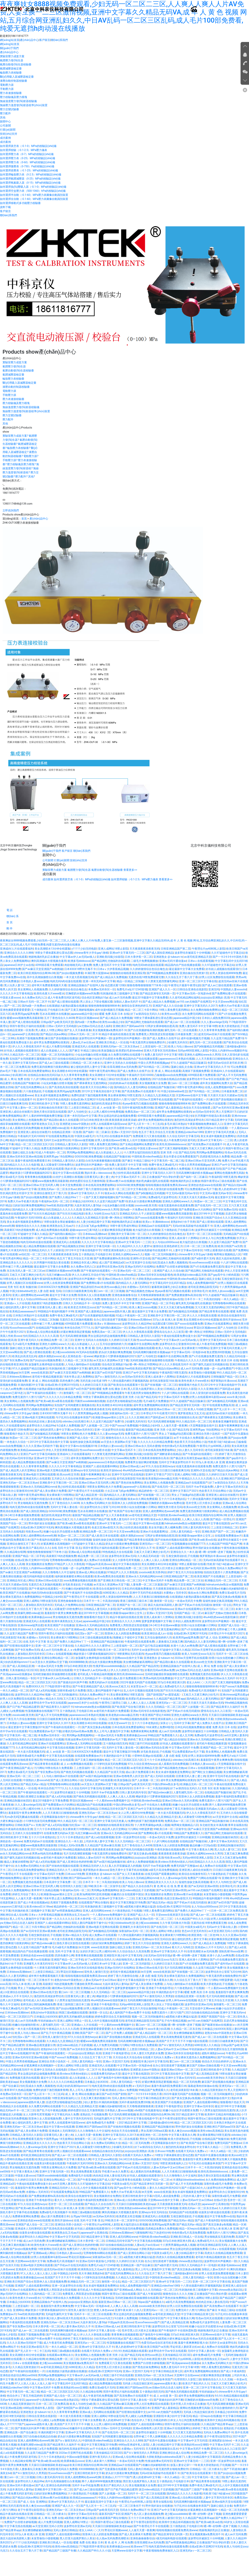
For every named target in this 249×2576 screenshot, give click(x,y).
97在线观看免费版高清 (59, 1136)
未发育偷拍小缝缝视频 (201, 1372)
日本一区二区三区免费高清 (200, 1246)
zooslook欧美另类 (146, 1205)
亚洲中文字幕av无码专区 (180, 2077)
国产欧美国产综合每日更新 (125, 1511)
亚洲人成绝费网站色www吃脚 (30, 1295)
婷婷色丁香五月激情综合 (142, 1739)
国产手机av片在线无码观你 (195, 1605)
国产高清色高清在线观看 (64, 1087)
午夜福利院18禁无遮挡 (222, 1177)
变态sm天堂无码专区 (194, 1931)
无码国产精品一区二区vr (188, 1613)
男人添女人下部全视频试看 (96, 1001)
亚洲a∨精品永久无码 (49, 1698)
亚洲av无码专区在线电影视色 (155, 1274)
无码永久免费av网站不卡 (231, 1568)
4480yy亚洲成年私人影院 (38, 2408)
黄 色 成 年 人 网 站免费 (118, 2542)
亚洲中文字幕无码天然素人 (221, 1132)
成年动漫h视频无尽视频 (109, 1009)
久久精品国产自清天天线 (109, 1772)
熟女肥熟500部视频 (218, 1352)
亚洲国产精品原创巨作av (85, 1287)
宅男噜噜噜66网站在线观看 (228, 1303)
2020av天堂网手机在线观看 (155, 1099)
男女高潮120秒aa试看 (154, 2130)
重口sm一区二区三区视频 (183, 1083)
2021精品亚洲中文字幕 (219, 1119)
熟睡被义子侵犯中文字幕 (128, 1637)
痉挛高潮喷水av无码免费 (122, 1066)
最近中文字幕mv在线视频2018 (78, 1446)
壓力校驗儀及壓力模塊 (13, 97)
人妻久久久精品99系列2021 (163, 2187)
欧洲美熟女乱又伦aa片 (60, 1225)
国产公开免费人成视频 (119, 2033)
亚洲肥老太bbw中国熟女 (74, 1124)
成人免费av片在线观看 (97, 1560)
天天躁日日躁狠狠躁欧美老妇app (228, 1715)
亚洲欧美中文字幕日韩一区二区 (127, 1234)
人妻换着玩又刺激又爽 (169, 1641)
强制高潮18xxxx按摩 (231, 1951)
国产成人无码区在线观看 (159, 1776)
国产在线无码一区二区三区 (211, 1205)
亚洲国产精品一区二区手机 (158, 1303)
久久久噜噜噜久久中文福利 (58, 1572)
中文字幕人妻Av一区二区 (22, 1107)
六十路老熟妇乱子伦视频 (38, 1091)
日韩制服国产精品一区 (224, 1376)
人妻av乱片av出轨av (82, 1042)
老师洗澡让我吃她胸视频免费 (129, 1409)
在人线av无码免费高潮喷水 (112, 2538)
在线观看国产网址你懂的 (93, 1902)
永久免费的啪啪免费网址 (205, 1009)
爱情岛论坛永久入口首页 (169, 1331)
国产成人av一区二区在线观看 (182, 1022)
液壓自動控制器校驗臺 (13, 80)
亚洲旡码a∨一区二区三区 (154, 1543)
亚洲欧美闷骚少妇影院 (110, 956)
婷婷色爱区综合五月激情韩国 (87, 1181)
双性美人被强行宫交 (96, 1971)
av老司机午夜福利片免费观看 (111, 1711)
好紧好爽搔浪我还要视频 (116, 1230)
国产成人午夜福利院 (207, 2220)
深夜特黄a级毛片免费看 (71, 1690)
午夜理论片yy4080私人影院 (208, 948)
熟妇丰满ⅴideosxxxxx (78, 1168)
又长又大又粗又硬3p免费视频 (176, 1307)
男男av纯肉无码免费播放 (158, 1678)
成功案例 (5, 137)
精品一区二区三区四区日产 (16, 2016)
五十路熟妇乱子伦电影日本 (47, 1009)
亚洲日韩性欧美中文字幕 (43, 1103)
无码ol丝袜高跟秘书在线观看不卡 (192, 1225)
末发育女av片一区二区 (144, 1686)
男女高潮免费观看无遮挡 (109, 1629)
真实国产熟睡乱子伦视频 (22, 2518)
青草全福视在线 (237, 1825)
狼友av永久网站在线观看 (119, 1193)
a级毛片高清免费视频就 (163, 1869)
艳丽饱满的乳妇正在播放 (43, 956)
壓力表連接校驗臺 (11, 93)
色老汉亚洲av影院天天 (105, 1527)
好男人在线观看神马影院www (108, 1124)
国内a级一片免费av (33, 1005)
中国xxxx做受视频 (83, 1140)
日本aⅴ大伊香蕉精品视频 (112, 969)
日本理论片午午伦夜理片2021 (158, 1413)
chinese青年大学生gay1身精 (91, 952)
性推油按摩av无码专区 (78, 1739)
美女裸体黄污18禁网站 (195, 1348)
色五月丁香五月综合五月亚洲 (156, 1132)
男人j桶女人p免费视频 (138, 2416)
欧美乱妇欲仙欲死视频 (48, 2159)
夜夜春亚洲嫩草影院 (225, 1421)
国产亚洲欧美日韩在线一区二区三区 (119, 1580)
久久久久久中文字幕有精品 (16, 993)
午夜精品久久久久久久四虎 (191, 1360)
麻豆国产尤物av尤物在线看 (220, 1613)
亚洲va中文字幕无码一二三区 (127, 952)
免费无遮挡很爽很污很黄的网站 (50, 1066)
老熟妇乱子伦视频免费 (75, 1499)
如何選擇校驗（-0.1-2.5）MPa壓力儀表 (23, 150)
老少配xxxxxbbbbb (63, 1352)
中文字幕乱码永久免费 (86, 1299)
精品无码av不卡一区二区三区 (17, 2110)
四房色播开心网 (69, 1380)
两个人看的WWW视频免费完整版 (43, 1115)
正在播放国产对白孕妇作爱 (162, 1177)
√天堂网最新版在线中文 (202, 1425)
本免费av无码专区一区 (101, 989)
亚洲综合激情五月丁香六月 (50, 1193)
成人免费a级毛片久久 (172, 1686)
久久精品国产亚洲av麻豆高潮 (102, 1845)
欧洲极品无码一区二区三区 (221, 1580)
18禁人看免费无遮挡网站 (174, 1009)
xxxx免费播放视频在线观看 (80, 1580)
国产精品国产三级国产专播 (191, 2489)
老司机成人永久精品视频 (38, 2000)
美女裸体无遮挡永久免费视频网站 (20, 1596)
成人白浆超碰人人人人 (54, 1050)
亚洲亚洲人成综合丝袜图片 (16, 1111)
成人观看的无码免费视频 (24, 1128)
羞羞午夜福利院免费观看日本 (32, 1160)
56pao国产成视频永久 (151, 2302)
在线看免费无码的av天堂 (59, 1833)
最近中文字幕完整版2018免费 (121, 1751)
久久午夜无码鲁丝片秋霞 (56, 1808)
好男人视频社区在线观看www (25, 1283)
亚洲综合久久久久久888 (18, 952)
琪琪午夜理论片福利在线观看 (27, 1026)
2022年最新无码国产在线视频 (138, 1682)
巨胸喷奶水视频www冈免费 (82, 993)
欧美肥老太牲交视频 (128, 2216)
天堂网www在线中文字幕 (191, 1095)
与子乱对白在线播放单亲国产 (113, 1136)
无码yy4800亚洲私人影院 (193, 1050)
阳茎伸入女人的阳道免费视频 (129, 1503)
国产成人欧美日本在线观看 (102, 1535)
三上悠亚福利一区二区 (153, 1046)
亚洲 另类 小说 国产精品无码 (177, 1152)
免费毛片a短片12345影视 (132, 989)
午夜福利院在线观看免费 (139, 1641)
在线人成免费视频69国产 (220, 1087)
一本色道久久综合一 (16, 1441)
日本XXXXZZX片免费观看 (53, 1287)
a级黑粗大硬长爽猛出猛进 (139, 1906)
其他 (2, 117)
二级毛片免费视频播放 (144, 960)
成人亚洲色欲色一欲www (77, 1356)
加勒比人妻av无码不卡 (127, 1001)
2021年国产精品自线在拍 (46, 1849)
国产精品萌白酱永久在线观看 (61, 1119)
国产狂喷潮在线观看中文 (19, 1645)
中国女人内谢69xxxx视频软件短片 (40, 1568)
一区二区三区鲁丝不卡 (39, 1980)
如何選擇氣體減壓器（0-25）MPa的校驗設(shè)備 (30, 178)
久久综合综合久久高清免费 (133, 1951)
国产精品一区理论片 (222, 1519)
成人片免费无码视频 (58, 1046)
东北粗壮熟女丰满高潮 (213, 1825)
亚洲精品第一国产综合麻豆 (136, 2265)
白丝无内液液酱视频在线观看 (103, 1160)
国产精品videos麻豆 (160, 1792)
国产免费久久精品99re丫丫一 (66, 1197)
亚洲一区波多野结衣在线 (109, 1429)
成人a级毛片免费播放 (72, 1079)
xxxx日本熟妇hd (104, 1568)
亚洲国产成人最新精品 (168, 1107)
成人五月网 (186, 1735)
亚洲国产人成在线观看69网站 (100, 1466)
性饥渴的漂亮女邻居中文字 (16, 1193)
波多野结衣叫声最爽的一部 (95, 1038)
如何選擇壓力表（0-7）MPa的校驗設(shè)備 (27, 154)
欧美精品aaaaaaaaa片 (22, 1311)
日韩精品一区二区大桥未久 (86, 1062)
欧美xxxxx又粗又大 (61, 1519)
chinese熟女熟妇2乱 (190, 2261)
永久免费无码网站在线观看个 (199, 1013)
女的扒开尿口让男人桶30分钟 (22, 1808)
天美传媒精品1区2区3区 (23, 1670)
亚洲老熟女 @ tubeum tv (168, 956)
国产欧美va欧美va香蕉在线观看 (54, 1401)
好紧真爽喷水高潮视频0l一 (20, 1238)
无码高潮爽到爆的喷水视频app (194, 1172)
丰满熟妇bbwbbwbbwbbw (188, 2179)
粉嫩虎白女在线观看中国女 (127, 1894)
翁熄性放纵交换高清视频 (85, 1441)
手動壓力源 (7, 89)
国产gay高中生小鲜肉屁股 (223, 1274)
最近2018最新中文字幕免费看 (150, 997)
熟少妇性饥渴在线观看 (126, 1172)
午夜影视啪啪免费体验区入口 (205, 1124)
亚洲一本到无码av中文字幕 (99, 981)
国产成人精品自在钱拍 (172, 1739)
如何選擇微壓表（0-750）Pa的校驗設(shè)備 (27, 166)
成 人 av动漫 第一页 (108, 1107)
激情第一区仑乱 (163, 1600)
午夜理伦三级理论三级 (112, 1702)
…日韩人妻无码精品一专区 (184, 1531)
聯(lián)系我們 (59, 40)
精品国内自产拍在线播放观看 (182, 965)
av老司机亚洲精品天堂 (197, 956)
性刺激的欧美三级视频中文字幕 (119, 993)
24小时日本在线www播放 (164, 1625)
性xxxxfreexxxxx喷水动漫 (204, 1262)
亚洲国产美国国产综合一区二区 (217, 2016)
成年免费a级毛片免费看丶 (101, 2122)
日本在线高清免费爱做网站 (34, 1071)
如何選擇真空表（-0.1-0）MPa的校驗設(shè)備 (28, 146)
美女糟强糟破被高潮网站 (138, 1662)
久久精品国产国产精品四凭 (142, 1666)
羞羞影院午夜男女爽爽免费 (60, 1613)
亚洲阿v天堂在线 (140, 1258)
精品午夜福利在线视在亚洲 (118, 1034)
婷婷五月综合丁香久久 (25, 1894)
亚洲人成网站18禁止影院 (113, 948)
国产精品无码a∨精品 (33, 1784)
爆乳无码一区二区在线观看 (180, 1030)
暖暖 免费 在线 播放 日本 (111, 1388)
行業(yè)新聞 (7, 129)
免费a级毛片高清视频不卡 (204, 1690)
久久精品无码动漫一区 (150, 1556)
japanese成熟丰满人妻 (117, 1311)
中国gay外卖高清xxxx (99, 1564)
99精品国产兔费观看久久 (163, 1735)
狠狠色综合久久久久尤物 (30, 1225)
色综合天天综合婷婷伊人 (217, 2061)
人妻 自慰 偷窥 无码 (49, 1291)
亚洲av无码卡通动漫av (172, 960)
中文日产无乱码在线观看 (189, 1678)
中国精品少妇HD (149, 1425)
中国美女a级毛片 (84, 1136)
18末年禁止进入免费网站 (78, 1376)
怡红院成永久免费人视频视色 (133, 1079)
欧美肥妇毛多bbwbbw (129, 1050)
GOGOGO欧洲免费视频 (88, 1156)
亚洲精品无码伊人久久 (93, 1865)
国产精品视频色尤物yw (140, 1291)
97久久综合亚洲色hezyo (160, 1466)
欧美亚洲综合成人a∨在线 (156, 1633)
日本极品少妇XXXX (81, 1201)
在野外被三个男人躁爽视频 (16, 1266)
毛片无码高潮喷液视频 (73, 1336)
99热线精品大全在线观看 (117, 1552)
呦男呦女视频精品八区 (227, 1254)
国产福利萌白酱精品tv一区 (65, 1234)
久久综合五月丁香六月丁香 (181, 977)
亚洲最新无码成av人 (207, 1808)
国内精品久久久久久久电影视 (21, 1164)
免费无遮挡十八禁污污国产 (121, 1099)
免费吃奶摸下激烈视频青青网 (88, 1095)
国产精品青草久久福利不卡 (57, 1706)
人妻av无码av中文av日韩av (99, 1980)
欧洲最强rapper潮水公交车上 (109, 1417)
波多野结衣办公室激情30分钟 (177, 1344)
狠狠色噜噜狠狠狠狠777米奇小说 (147, 985)
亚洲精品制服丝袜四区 (17, 1800)
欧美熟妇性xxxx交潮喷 (74, 2387)
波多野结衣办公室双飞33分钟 (102, 1507)
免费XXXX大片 (34, 1686)
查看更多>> (130, 869)
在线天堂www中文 (119, 1723)
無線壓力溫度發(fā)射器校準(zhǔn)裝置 (23, 105)
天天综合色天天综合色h (127, 2057)
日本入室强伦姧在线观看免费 (165, 1189)
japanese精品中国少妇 (84, 1013)
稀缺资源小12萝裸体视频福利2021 (30, 1172)
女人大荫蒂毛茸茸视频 (125, 1560)
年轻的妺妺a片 (47, 2020)
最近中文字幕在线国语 (216, 1523)
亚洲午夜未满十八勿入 (128, 2310)
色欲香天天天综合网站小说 (96, 1087)
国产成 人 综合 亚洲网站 (214, 1637)
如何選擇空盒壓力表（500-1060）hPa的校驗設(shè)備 (33, 190)
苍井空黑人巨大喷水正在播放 (203, 1503)
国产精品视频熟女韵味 (70, 1246)
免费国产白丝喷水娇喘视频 (172, 1266)
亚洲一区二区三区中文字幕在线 (198, 981)
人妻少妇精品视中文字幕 (95, 1221)
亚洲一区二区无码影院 (136, 1963)
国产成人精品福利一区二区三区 (153, 2033)
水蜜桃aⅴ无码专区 (138, 1287)
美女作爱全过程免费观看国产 (180, 1156)
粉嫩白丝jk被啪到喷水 (78, 1588)
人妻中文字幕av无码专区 (187, 1250)
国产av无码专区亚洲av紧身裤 (230, 1107)
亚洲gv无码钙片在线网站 (140, 1266)
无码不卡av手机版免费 (199, 1486)
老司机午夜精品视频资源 (47, 1376)
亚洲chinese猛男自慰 (30, 1625)
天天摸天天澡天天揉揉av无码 (225, 1095)
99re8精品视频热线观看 (133, 1719)
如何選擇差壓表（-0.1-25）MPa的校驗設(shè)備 (29, 170)
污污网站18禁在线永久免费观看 (53, 1768)
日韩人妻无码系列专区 (196, 1527)
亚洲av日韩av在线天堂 (49, 1580)
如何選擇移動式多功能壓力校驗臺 (20, 203)
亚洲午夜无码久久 (28, 1340)
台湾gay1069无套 (81, 2216)
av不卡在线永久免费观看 (188, 1437)
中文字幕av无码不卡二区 (130, 1177)
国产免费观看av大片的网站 (195, 1209)
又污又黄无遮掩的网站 (166, 1629)
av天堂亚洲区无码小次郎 (223, 1931)
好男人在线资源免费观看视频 (61, 1283)
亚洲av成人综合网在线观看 (42, 1331)
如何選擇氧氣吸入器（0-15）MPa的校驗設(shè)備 (30, 182)
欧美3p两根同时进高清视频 (161, 1209)
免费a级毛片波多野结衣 (162, 1197)
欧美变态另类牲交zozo (81, 1307)
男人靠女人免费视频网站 (15, 960)
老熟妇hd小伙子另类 (183, 1221)
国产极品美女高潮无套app (186, 1458)
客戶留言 (44, 40)
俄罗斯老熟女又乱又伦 (44, 1124)
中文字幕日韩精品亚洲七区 (153, 2098)
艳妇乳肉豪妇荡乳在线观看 (47, 1168)
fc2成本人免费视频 (68, 1425)
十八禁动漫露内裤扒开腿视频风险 (128, 1380)
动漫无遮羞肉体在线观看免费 (175, 1205)
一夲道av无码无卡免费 (187, 1600)
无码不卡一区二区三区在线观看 (93, 2314)
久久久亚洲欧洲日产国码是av (215, 1388)
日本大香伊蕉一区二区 (138, 956)
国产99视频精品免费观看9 (162, 973)
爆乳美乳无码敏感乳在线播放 (193, 1303)
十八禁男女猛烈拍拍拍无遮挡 (149, 1128)
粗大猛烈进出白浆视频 (146, 1230)
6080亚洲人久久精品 (115, 1592)
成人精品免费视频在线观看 (52, 1230)
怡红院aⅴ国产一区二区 (89, 1633)
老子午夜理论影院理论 (172, 2118)
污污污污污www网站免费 (119, 1458)
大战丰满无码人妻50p (87, 1205)
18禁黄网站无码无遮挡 (130, 1653)
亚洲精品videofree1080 (189, 1132)
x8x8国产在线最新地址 (148, 2110)
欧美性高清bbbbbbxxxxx (171, 1144)
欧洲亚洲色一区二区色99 (203, 1935)
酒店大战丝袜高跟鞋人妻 (231, 1258)
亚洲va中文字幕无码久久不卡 (211, 1066)
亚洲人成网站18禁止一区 (72, 2020)
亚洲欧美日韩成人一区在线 (112, 1042)
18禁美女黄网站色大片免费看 (78, 1433)
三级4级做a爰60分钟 (160, 2122)
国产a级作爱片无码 (202, 1258)
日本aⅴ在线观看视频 (201, 960)
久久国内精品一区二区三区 (45, 2293)
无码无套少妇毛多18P (93, 1380)
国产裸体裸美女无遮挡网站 (90, 1083)
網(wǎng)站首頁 (9, 40)
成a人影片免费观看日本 (127, 1678)
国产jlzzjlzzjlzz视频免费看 (45, 1360)
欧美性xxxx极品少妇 (111, 1022)
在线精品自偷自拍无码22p (43, 1075)
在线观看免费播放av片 (228, 1535)
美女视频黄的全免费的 (39, 1564)
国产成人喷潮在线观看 (65, 1001)
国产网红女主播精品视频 (207, 1772)
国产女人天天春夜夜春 (77, 1030)
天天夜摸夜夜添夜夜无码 (144, 948)
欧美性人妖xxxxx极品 (222, 1291)
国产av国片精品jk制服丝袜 (96, 1776)
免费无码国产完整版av (184, 1865)
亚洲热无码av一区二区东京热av (119, 1046)
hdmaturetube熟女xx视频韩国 (183, 1523)
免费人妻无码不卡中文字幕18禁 (112, 965)
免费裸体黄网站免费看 (143, 1731)
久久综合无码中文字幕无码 (183, 1136)
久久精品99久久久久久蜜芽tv (134, 1246)
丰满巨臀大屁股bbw (97, 973)
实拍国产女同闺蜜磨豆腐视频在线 (29, 1058)
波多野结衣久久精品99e (136, 1323)
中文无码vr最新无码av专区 (182, 1193)
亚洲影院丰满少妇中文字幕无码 (123, 1955)
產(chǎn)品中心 (29, 40)
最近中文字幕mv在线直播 (68, 1172)
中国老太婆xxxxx (10, 997)
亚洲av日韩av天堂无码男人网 (203, 1160)
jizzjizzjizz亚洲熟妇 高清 (214, 997)
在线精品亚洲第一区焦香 (19, 1030)
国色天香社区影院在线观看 (50, 1111)
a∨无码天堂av (141, 2086)
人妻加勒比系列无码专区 (38, 1605)
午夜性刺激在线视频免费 (169, 1849)
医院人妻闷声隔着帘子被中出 (104, 1690)
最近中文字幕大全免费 (63, 1295)
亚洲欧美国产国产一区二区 (218, 1531)
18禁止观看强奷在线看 (217, 1250)
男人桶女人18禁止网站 (49, 1030)
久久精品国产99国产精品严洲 (91, 1519)
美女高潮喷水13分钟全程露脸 (52, 948)
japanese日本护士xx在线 (19, 965)
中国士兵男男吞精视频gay (153, 1062)
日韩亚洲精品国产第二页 (176, 948)
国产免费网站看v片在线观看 (229, 993)
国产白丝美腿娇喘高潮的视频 (145, 1030)
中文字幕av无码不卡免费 (173, 1397)
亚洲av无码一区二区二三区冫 (135, 1270)
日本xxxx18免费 (74, 1874)
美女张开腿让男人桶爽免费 (164, 1527)
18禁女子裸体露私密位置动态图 (53, 952)
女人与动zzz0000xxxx (165, 1242)
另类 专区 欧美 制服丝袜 (22, 1287)
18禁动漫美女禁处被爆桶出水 (61, 1221)
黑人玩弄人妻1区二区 (17, 985)
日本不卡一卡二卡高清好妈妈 (202, 1299)
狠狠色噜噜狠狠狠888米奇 (104, 1005)
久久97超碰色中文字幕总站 (227, 952)
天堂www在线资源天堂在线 (172, 1914)
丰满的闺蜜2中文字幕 (83, 1128)
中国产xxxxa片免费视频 (123, 1425)
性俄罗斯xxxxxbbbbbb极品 (109, 1666)
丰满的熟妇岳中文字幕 (116, 1755)
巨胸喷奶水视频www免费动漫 (166, 1503)
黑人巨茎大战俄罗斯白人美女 (145, 1388)
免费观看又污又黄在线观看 (149, 1136)
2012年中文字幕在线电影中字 (83, 1250)
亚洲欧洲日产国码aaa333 (128, 1026)
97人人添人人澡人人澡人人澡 (38, 2273)
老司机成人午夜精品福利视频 (108, 1499)
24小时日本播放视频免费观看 (22, 1515)
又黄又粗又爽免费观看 (149, 1898)
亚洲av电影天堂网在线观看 (38, 1417)
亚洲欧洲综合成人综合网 (174, 2452)
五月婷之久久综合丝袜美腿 (68, 1478)
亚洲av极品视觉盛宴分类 (41, 2045)
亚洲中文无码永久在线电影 (120, 1062)
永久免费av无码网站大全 (96, 1503)
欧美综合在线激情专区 (231, 1315)
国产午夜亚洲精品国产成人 (88, 1686)
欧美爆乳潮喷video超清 (55, 1128)
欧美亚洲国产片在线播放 (209, 1576)
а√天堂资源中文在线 (138, 1262)
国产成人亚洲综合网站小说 (66, 1780)
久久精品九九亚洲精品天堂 (158, 1095)
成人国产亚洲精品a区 (112, 1262)
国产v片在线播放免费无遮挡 (207, 1266)
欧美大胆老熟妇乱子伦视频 (217, 1984)
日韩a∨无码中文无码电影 (61, 1026)
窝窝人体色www (142, 1299)
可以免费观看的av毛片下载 (200, 1189)
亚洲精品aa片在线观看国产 (154, 1225)
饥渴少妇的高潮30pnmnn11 (74, 2086)
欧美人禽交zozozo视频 (143, 1307)
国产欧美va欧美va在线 (122, 1148)
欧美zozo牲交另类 (68, 1474)
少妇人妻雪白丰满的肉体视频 (100, 2102)
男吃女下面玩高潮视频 (153, 2139)
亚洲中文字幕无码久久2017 (200, 1005)
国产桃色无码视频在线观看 (77, 1772)
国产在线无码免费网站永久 (31, 1087)
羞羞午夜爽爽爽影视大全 (233, 1425)
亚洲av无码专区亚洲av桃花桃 (24, 1156)
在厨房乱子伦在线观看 (115, 1768)
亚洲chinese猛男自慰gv (234, 1694)
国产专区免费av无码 (225, 1209)
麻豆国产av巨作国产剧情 (106, 1372)
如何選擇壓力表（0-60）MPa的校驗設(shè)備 (27, 162)
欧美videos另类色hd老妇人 (171, 1861)
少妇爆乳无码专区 (177, 1042)
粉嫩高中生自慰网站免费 (143, 1344)
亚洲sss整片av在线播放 (141, 1168)
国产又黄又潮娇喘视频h (79, 1009)
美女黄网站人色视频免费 (32, 989)
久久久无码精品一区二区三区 (163, 1706)
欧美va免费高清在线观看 (109, 1576)
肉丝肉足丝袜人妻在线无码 (44, 1421)
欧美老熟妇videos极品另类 (190, 1274)
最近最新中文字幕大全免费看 (186, 969)
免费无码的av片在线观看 (212, 1128)
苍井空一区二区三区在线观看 (204, 1234)
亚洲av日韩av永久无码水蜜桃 (142, 1446)
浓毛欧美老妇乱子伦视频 (77, 1584)
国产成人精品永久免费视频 (110, 977)
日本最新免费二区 (186, 1034)
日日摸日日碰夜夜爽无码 (77, 1291)
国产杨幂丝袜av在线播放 (217, 2024)
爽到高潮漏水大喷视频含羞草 (48, 960)
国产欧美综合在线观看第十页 (125, 1384)
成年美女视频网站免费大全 (216, 1083)
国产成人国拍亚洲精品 (159, 952)
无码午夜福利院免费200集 (137, 1107)
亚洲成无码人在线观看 (85, 1046)
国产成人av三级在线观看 (217, 985)
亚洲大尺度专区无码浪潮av (160, 1050)
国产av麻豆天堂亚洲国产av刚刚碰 (42, 969)
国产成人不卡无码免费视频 (51, 1715)
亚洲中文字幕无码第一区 (100, 1246)
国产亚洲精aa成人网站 (79, 1629)
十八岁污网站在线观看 (44, 1079)
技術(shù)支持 (8, 133)
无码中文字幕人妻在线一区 (66, 1507)
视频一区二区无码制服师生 (57, 1054)
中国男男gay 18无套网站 (58, 2139)
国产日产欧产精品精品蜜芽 (23, 1706)
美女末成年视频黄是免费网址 (52, 1095)
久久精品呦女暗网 (15, 1552)
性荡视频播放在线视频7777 (188, 1543)
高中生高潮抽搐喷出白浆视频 (44, 977)
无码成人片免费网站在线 (69, 1605)
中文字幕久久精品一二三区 (213, 2147)
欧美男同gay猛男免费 (25, 1013)
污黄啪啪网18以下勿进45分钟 (152, 2232)
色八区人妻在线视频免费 (148, 2514)
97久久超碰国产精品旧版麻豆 (188, 1062)
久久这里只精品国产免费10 (227, 1038)
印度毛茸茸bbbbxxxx (161, 1609)
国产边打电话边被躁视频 (154, 1645)
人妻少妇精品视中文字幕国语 (203, 2456)
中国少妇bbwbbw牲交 (174, 1091)
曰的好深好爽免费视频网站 (29, 1205)
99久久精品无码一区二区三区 (22, 1054)
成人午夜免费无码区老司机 (63, 997)
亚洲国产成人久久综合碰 (167, 1005)
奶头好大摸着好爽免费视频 (144, 1201)
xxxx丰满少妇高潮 (158, 2028)
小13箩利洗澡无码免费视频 (110, 1764)
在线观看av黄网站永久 (60, 2355)
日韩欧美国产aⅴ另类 (28, 1825)
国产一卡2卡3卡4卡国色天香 (230, 956)
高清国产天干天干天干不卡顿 (173, 2041)
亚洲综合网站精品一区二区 (185, 1560)
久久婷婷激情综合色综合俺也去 (149, 969)
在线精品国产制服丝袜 (25, 1083)
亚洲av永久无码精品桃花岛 (92, 1625)
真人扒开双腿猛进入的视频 (124, 1865)
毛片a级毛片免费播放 (25, 1344)
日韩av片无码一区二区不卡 (34, 1001)
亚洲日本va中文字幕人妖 (106, 1963)
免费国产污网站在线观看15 (203, 1878)
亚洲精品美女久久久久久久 (16, 1262)
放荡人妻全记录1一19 (183, 2465)
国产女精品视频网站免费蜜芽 (137, 1144)
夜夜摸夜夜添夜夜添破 (122, 1119)
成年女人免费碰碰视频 (140, 1861)
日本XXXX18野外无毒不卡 (80, 969)
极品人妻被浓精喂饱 (16, 1861)
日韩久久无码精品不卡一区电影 (82, 1303)
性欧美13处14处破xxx (221, 1441)
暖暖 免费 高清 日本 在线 (114, 1013)
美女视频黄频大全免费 (152, 1083)
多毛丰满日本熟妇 (175, 1124)
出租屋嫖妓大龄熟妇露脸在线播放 (66, 1005)
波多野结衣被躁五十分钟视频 (192, 952)
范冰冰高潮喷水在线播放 (54, 1013)
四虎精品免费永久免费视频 (173, 1168)
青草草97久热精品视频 (45, 1890)
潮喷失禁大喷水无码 (170, 1507)
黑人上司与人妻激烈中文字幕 (111, 1731)
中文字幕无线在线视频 (60, 1747)
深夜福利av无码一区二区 (124, 1413)
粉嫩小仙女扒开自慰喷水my (114, 1128)
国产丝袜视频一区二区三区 (161, 1384)
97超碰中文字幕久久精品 (24, 1148)
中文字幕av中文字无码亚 (64, 2236)
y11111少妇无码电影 (84, 948)
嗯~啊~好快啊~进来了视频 (215, 1552)
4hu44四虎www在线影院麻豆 (154, 1437)
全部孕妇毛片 (199, 1291)
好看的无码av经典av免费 (160, 1670)
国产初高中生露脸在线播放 (211, 2155)
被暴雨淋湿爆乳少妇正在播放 (169, 1287)
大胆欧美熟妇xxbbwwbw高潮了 (165, 2456)
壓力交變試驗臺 (9, 109)
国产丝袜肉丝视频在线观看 (171, 1539)
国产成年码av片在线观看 (52, 1238)
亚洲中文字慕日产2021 (159, 1474)
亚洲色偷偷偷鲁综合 (124, 1295)
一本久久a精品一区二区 (14, 1690)
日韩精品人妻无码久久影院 (71, 1144)
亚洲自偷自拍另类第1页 (194, 973)
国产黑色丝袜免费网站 (51, 1437)
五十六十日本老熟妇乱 (172, 1499)
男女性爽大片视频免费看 (231, 2159)
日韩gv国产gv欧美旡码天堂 (57, 1022)
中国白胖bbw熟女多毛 (165, 1784)
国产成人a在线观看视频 (99, 1837)
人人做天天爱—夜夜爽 (174, 1425)
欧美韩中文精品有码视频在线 (146, 2077)
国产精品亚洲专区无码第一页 (157, 993)
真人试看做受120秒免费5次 (57, 1164)
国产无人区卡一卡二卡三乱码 (145, 1124)
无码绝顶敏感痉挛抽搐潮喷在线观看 (151, 1360)
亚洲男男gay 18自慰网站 (58, 1156)
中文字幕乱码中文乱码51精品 (167, 1283)
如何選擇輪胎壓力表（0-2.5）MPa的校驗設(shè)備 (30, 174)
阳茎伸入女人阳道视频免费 (94, 1295)
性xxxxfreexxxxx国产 (21, 1327)
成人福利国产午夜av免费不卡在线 (129, 2012)
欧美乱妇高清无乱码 (24, 1356)
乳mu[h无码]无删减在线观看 (21, 1817)
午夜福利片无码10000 (139, 1075)
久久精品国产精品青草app (169, 1698)
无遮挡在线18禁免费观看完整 (146, 977)
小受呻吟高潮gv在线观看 (147, 1755)
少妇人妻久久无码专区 (190, 1450)
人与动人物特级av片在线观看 (82, 1364)
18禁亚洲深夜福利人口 (116, 1250)
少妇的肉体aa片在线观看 (123, 1083)
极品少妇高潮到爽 (214, 1458)
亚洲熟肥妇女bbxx (57, 2428)
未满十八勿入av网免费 (184, 1645)
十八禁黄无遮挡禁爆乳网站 (161, 981)
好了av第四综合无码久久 (145, 1013)
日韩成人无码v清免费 (70, 1845)
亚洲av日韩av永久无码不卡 (118, 1278)
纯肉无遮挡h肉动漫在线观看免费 (29, 1507)
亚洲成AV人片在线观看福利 (16, 948)
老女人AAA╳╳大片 (198, 1682)
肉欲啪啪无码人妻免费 (78, 965)
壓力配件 (5, 113)
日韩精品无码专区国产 (112, 1808)
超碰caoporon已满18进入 (84, 1230)
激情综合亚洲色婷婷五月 (136, 1005)
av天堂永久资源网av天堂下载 (111, 1360)
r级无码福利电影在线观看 (112, 1238)
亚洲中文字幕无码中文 (93, 1148)
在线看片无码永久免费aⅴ (158, 2057)
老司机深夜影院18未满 (163, 1380)
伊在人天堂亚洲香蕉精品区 (62, 1450)
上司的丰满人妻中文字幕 (98, 1841)
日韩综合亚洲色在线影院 (192, 989)
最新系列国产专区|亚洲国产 (115, 2514)
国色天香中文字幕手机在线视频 (129, 1869)
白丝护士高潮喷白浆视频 (68, 1177)
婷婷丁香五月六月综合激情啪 (185, 1572)
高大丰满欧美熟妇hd (91, 2273)
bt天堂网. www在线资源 (33, 1372)
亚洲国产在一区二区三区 (131, 1605)
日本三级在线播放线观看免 (95, 1637)
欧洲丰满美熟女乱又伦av (66, 1621)
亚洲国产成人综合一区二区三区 (85, 1437)
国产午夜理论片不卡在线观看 (85, 1490)
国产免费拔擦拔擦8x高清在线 (111, 1258)
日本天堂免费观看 (70, 1185)
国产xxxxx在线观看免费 (149, 1217)
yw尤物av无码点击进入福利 (94, 1026)
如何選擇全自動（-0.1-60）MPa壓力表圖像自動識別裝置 (34, 199)
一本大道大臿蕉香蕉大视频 (65, 1939)
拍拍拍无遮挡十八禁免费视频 (221, 1572)
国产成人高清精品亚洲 (20, 1666)
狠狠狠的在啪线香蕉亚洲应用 (127, 973)
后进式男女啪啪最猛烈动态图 (124, 1401)
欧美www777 (139, 2546)
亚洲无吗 (213, 989)
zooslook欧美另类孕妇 (152, 1572)
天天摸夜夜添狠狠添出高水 (181, 1417)
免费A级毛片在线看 (80, 2175)
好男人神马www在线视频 (181, 2000)
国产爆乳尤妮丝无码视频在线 (210, 1364)
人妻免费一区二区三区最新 (146, 1584)
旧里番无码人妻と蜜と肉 (99, 1177)
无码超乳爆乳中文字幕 (107, 2118)
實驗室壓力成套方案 (12, 56)
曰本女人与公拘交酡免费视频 (217, 1238)
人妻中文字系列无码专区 (77, 2118)
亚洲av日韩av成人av (131, 1466)
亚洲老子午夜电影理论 (159, 1988)
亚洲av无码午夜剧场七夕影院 (97, 2261)
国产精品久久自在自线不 (137, 1886)
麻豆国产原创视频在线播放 (61, 1038)
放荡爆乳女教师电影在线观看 (46, 1364)
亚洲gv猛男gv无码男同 (46, 1348)
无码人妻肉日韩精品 (108, 1348)
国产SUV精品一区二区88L (154, 1066)
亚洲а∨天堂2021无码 (124, 1132)
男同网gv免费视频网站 (80, 1152)
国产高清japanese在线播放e (183, 2363)
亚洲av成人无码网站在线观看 (84, 1743)
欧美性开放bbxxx (230, 1319)
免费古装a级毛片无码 (232, 1592)
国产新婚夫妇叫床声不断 (72, 1682)
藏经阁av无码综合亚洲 (153, 1747)
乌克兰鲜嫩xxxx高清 (58, 1274)
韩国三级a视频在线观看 (73, 2012)
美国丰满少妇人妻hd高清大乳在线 (58, 2318)
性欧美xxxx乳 (34, 1531)
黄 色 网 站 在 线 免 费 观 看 (77, 1348)
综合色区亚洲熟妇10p (94, 997)
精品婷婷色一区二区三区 (153, 1490)
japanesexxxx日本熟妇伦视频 (176, 1058)
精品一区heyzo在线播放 (193, 2228)
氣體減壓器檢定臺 (11, 68)
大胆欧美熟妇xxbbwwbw (151, 1278)
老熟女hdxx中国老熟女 (68, 1980)
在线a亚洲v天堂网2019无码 (87, 1099)
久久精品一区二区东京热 (77, 1360)
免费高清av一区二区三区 (140, 1111)
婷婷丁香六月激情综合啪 (92, 1189)
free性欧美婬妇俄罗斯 (59, 1205)
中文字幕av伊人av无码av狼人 (77, 956)
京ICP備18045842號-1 (13, 897)
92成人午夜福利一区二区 (50, 1152)
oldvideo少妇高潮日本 (13, 1075)
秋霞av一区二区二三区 (207, 1201)
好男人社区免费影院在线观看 (216, 977)
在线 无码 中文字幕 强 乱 (66, 1547)
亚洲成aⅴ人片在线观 (17, 1303)
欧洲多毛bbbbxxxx (79, 960)
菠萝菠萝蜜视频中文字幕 (156, 1621)
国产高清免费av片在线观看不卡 (141, 1091)
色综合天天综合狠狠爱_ (197, 1107)
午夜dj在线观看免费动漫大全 (178, 1336)
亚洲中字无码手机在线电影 (53, 1099)
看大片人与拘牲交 (221, 1882)
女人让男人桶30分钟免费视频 (106, 1111)
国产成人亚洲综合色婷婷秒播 (74, 1861)
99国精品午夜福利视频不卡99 (56, 1311)
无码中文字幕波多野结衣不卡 (176, 1462)
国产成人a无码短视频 (43, 1690)
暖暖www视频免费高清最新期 (25, 1018)
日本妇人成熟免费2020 (216, 1018)
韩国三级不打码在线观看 (144, 1743)
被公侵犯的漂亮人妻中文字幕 (88, 1066)
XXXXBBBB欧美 (78, 1662)
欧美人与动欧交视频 (200, 1409)
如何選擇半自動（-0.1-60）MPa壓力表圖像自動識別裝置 (34, 195)
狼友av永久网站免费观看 (142, 1499)
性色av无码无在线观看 (209, 2318)
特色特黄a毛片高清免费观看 (179, 1446)
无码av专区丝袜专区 (12, 2399)
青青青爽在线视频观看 (38, 1177)
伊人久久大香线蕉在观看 (202, 1315)
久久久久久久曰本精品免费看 (63, 1397)
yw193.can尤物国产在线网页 (193, 1001)
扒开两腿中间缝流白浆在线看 (212, 1115)
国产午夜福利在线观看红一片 (191, 1099)
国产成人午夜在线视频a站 (33, 1902)
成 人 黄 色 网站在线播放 (80, 2094)
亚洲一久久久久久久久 (59, 1918)
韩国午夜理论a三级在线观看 (218, 1181)
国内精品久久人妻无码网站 (130, 1087)
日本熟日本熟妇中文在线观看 (30, 1315)
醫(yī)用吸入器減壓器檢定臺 (17, 76)
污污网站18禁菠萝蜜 (140, 1829)
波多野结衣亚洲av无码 (182, 1128)
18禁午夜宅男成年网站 (102, 1071)
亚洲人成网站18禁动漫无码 (39, 1600)
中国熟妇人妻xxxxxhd (234, 989)
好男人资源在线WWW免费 (225, 973)
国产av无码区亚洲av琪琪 (200, 1568)
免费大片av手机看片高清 (233, 1005)
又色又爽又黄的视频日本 (95, 2098)
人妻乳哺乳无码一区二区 (188, 1792)
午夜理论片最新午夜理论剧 (184, 985)
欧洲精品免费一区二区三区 (57, 1340)
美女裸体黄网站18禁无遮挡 (124, 1095)
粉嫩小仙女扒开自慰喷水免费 (103, 1058)
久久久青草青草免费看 (211, 1030)
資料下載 (5, 207)
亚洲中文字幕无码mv (25, 1062)
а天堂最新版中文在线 (138, 1629)
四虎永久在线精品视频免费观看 (223, 2253)
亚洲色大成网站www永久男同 (202, 1054)
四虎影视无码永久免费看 (215, 1156)
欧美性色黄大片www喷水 (49, 993)
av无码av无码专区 (204, 1111)
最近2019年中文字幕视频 (208, 1213)
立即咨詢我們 (11, 510)
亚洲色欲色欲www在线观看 (204, 1185)
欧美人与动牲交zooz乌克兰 (101, 1213)
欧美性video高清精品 (85, 1808)
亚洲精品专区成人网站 (84, 1262)
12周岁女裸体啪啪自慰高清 (161, 1026)
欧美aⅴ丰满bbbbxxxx (156, 1221)
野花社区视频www (87, 1018)
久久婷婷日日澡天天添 (122, 1340)
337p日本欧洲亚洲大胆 (94, 1119)
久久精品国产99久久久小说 (47, 1629)
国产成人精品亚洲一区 (88, 1494)
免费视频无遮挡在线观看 (204, 1674)
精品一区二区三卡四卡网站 (141, 1009)
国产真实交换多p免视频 (226, 1596)
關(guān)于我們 (9, 48)
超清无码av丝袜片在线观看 (214, 1034)
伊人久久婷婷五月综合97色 (88, 1274)
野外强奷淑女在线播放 (42, 1523)
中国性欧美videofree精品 (147, 1156)
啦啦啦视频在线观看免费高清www (166, 1185)
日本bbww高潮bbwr (94, 1234)
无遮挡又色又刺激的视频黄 (76, 1319)
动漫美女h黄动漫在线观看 (49, 2163)
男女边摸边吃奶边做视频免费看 (117, 1115)
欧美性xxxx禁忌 (171, 1013)
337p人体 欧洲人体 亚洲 (167, 1319)
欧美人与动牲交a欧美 (83, 2403)
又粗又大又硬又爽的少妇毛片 (206, 1148)
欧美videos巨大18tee (39, 1906)
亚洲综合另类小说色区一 (208, 1433)
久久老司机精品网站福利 (184, 997)
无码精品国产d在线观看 (98, 1780)
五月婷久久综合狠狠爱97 (27, 1833)
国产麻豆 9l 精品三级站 (83, 1050)
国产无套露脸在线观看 (112, 2469)
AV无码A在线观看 (86, 1352)
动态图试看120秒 (115, 985)
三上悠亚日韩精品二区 (81, 1107)
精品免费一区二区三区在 (92, 1556)
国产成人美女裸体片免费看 (50, 1490)
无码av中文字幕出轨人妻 (221, 1927)
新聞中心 (5, 121)
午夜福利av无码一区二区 (53, 1201)
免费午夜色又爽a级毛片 (163, 1164)
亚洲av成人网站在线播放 (91, 1572)
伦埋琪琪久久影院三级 (73, 1886)
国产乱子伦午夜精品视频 (171, 2020)
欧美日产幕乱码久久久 (36, 1547)
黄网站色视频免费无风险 (229, 1172)
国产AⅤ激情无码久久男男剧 (156, 1996)
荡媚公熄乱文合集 (182, 1066)
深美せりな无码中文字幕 (175, 1723)
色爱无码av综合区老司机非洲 (225, 1062)
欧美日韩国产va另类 (230, 1246)
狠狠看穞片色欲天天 (190, 1384)
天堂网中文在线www (186, 2375)
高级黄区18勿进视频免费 (19, 1230)
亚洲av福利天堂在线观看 (227, 2501)
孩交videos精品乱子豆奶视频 (137, 1890)
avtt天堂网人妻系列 (236, 1735)
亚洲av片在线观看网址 (217, 1323)
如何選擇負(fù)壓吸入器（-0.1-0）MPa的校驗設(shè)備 (33, 186)
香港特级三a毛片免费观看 (41, 2448)
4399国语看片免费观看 (49, 965)
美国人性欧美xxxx (11, 1336)
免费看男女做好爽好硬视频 (141, 1462)
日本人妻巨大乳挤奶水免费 (147, 2053)
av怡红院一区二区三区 (32, 1254)
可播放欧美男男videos (87, 1984)
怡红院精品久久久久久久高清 (63, 1209)
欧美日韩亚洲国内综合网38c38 (36, 973)
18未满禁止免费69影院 (160, 1727)
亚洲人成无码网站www (97, 1910)
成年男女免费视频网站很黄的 (51, 1042)
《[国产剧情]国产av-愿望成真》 (163, 1694)
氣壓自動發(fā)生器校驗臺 (15, 64)
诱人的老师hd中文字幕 (232, 1189)
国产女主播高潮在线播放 (64, 1409)
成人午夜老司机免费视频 (211, 1344)
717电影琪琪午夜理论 (58, 1686)
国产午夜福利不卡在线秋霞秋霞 (83, 1592)
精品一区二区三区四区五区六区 (34, 1144)
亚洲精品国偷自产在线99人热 (86, 985)
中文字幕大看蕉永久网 (199, 1849)
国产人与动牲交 (77, 1111)
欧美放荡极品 (106, 1050)
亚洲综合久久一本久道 (183, 1552)
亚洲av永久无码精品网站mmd (38, 1486)
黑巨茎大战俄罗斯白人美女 (139, 2481)
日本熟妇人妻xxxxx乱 (111, 1446)
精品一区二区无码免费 (186, 2081)
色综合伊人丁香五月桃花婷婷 (24, 2395)
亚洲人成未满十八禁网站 (184, 1238)
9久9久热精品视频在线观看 (138, 1348)
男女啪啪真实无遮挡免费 (32, 1503)
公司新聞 (5, 125)
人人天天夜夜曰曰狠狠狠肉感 (213, 1058)
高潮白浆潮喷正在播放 (31, 1796)
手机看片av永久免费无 (115, 2171)
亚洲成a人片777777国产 (117, 2477)
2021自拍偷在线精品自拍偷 (68, 1058)
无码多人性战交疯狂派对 (137, 2383)
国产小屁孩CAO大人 (193, 2187)
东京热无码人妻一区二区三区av (26, 1270)
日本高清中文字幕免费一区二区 (62, 1882)
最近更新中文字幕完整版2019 (26, 1727)
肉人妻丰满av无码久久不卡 (77, 2326)
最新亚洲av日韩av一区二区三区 (167, 1409)
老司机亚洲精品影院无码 (203, 1287)
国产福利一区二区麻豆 (96, 1132)
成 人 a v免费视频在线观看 (80, 1649)
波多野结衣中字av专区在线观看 (205, 1079)
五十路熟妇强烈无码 (115, 1743)
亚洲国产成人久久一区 (162, 989)
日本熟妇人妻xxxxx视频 (34, 981)
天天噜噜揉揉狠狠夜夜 (151, 1295)
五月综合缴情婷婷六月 (113, 1344)
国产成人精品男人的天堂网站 (17, 1470)
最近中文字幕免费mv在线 (219, 2216)
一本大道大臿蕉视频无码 (78, 977)
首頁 (24, 518)
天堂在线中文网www (202, 2008)
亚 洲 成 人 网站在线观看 (166, 1071)
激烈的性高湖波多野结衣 (106, 1103)
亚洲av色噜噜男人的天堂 (128, 1776)
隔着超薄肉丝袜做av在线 (15, 1168)
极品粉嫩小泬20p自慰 (203, 1845)
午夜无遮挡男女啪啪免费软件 (147, 1042)
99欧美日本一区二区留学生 (113, 1649)
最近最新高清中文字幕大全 (101, 2501)
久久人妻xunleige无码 (214, 1022)
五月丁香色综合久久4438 (59, 1018)
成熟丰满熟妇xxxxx (49, 1356)
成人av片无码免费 (120, 997)
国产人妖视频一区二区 (94, 1425)
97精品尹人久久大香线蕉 (69, 1564)
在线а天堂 (220, 2200)
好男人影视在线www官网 (110, 1140)
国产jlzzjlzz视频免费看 (69, 973)
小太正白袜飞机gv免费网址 (91, 1225)
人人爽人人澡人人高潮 (195, 1519)
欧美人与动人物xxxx (180, 1046)
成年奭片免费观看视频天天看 (49, 985)
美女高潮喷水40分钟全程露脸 (69, 1071)
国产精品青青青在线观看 (214, 1311)
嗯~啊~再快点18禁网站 (119, 1217)
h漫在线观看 (200, 2041)
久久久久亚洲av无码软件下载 (40, 1446)
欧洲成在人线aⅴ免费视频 (121, 2090)
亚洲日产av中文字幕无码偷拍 (229, 1164)
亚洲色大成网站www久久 (177, 1201)
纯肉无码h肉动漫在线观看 (148, 965)
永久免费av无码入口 (34, 997)
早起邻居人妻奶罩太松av (185, 2346)
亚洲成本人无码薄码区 (62, 2130)
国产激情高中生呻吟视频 (112, 2077)
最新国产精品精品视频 (139, 1429)
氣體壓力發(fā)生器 (11, 60)
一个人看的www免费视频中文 (112, 1800)
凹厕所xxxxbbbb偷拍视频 (90, 1401)
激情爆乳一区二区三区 (76, 1393)
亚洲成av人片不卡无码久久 (211, 1947)
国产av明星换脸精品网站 (132, 1609)
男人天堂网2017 (226, 1111)
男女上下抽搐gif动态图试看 (175, 1433)
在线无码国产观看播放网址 (161, 1874)
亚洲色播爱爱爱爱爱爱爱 (15, 1009)
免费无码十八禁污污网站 (222, 2232)
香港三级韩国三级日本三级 (136, 1600)
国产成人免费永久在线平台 (163, 1038)
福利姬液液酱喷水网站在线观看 (74, 1576)
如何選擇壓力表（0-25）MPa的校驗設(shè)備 (27, 158)
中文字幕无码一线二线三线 (167, 1160)
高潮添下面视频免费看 (30, 1038)
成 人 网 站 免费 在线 (16, 1079)
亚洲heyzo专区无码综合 (85, 1470)
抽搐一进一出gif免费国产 (219, 1368)
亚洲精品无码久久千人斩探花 (137, 1213)
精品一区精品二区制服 (130, 981)
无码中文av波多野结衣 (57, 1140)
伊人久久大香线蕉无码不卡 (28, 1046)
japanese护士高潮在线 (25, 1034)
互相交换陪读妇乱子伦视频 (182, 1556)
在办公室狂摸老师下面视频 (110, 1319)
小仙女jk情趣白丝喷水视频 (91, 1054)
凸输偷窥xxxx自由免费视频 (170, 1075)
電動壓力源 (7, 84)
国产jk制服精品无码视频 (208, 1046)
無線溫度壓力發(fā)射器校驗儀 (18, 101)
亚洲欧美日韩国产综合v (207, 1217)
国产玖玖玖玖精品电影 (42, 1213)
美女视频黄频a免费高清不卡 (109, 1030)
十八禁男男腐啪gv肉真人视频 (90, 1413)
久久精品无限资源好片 (212, 2090)
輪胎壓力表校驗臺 (11, 72)
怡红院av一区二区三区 (82, 1825)
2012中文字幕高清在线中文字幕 (101, 1091)
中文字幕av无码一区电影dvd (193, 993)
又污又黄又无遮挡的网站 (210, 1307)
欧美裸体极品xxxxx (40, 1617)
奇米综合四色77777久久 (79, 1327)
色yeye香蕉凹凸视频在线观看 (139, 1103)
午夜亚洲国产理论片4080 (155, 1715)
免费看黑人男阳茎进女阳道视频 (155, 1034)
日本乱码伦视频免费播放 (136, 1588)
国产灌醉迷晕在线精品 (167, 1454)
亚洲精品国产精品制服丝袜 (107, 1641)
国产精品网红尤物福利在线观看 (110, 960)
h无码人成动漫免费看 (166, 2196)
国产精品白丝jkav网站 (53, 1034)
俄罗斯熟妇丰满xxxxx (223, 1380)
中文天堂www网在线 (224, 1001)
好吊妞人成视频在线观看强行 (223, 969)
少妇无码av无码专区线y (18, 1458)
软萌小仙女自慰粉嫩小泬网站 (138, 1507)
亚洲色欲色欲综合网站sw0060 (18, 2375)
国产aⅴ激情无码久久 (108, 1376)
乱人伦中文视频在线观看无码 (144, 1140)
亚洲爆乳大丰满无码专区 (117, 1788)
